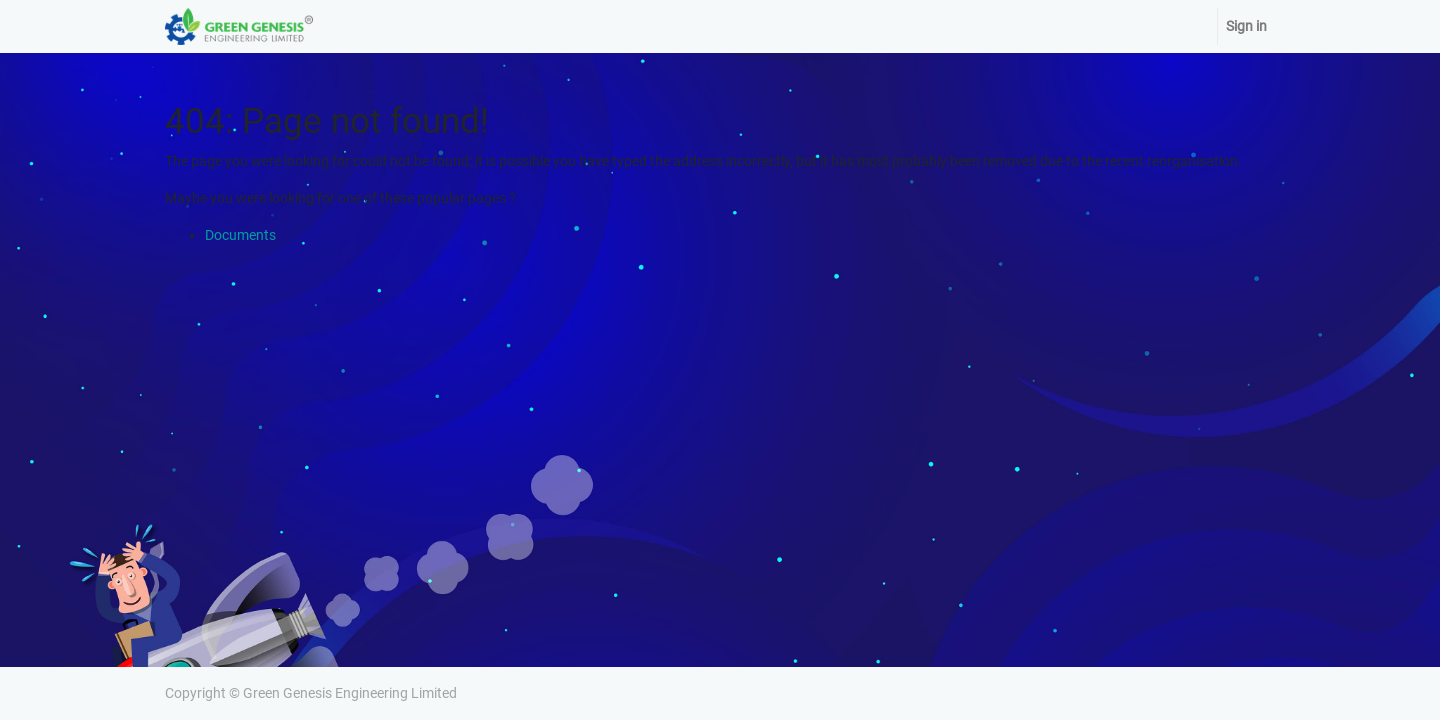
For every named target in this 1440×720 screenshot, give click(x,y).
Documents (240, 235)
